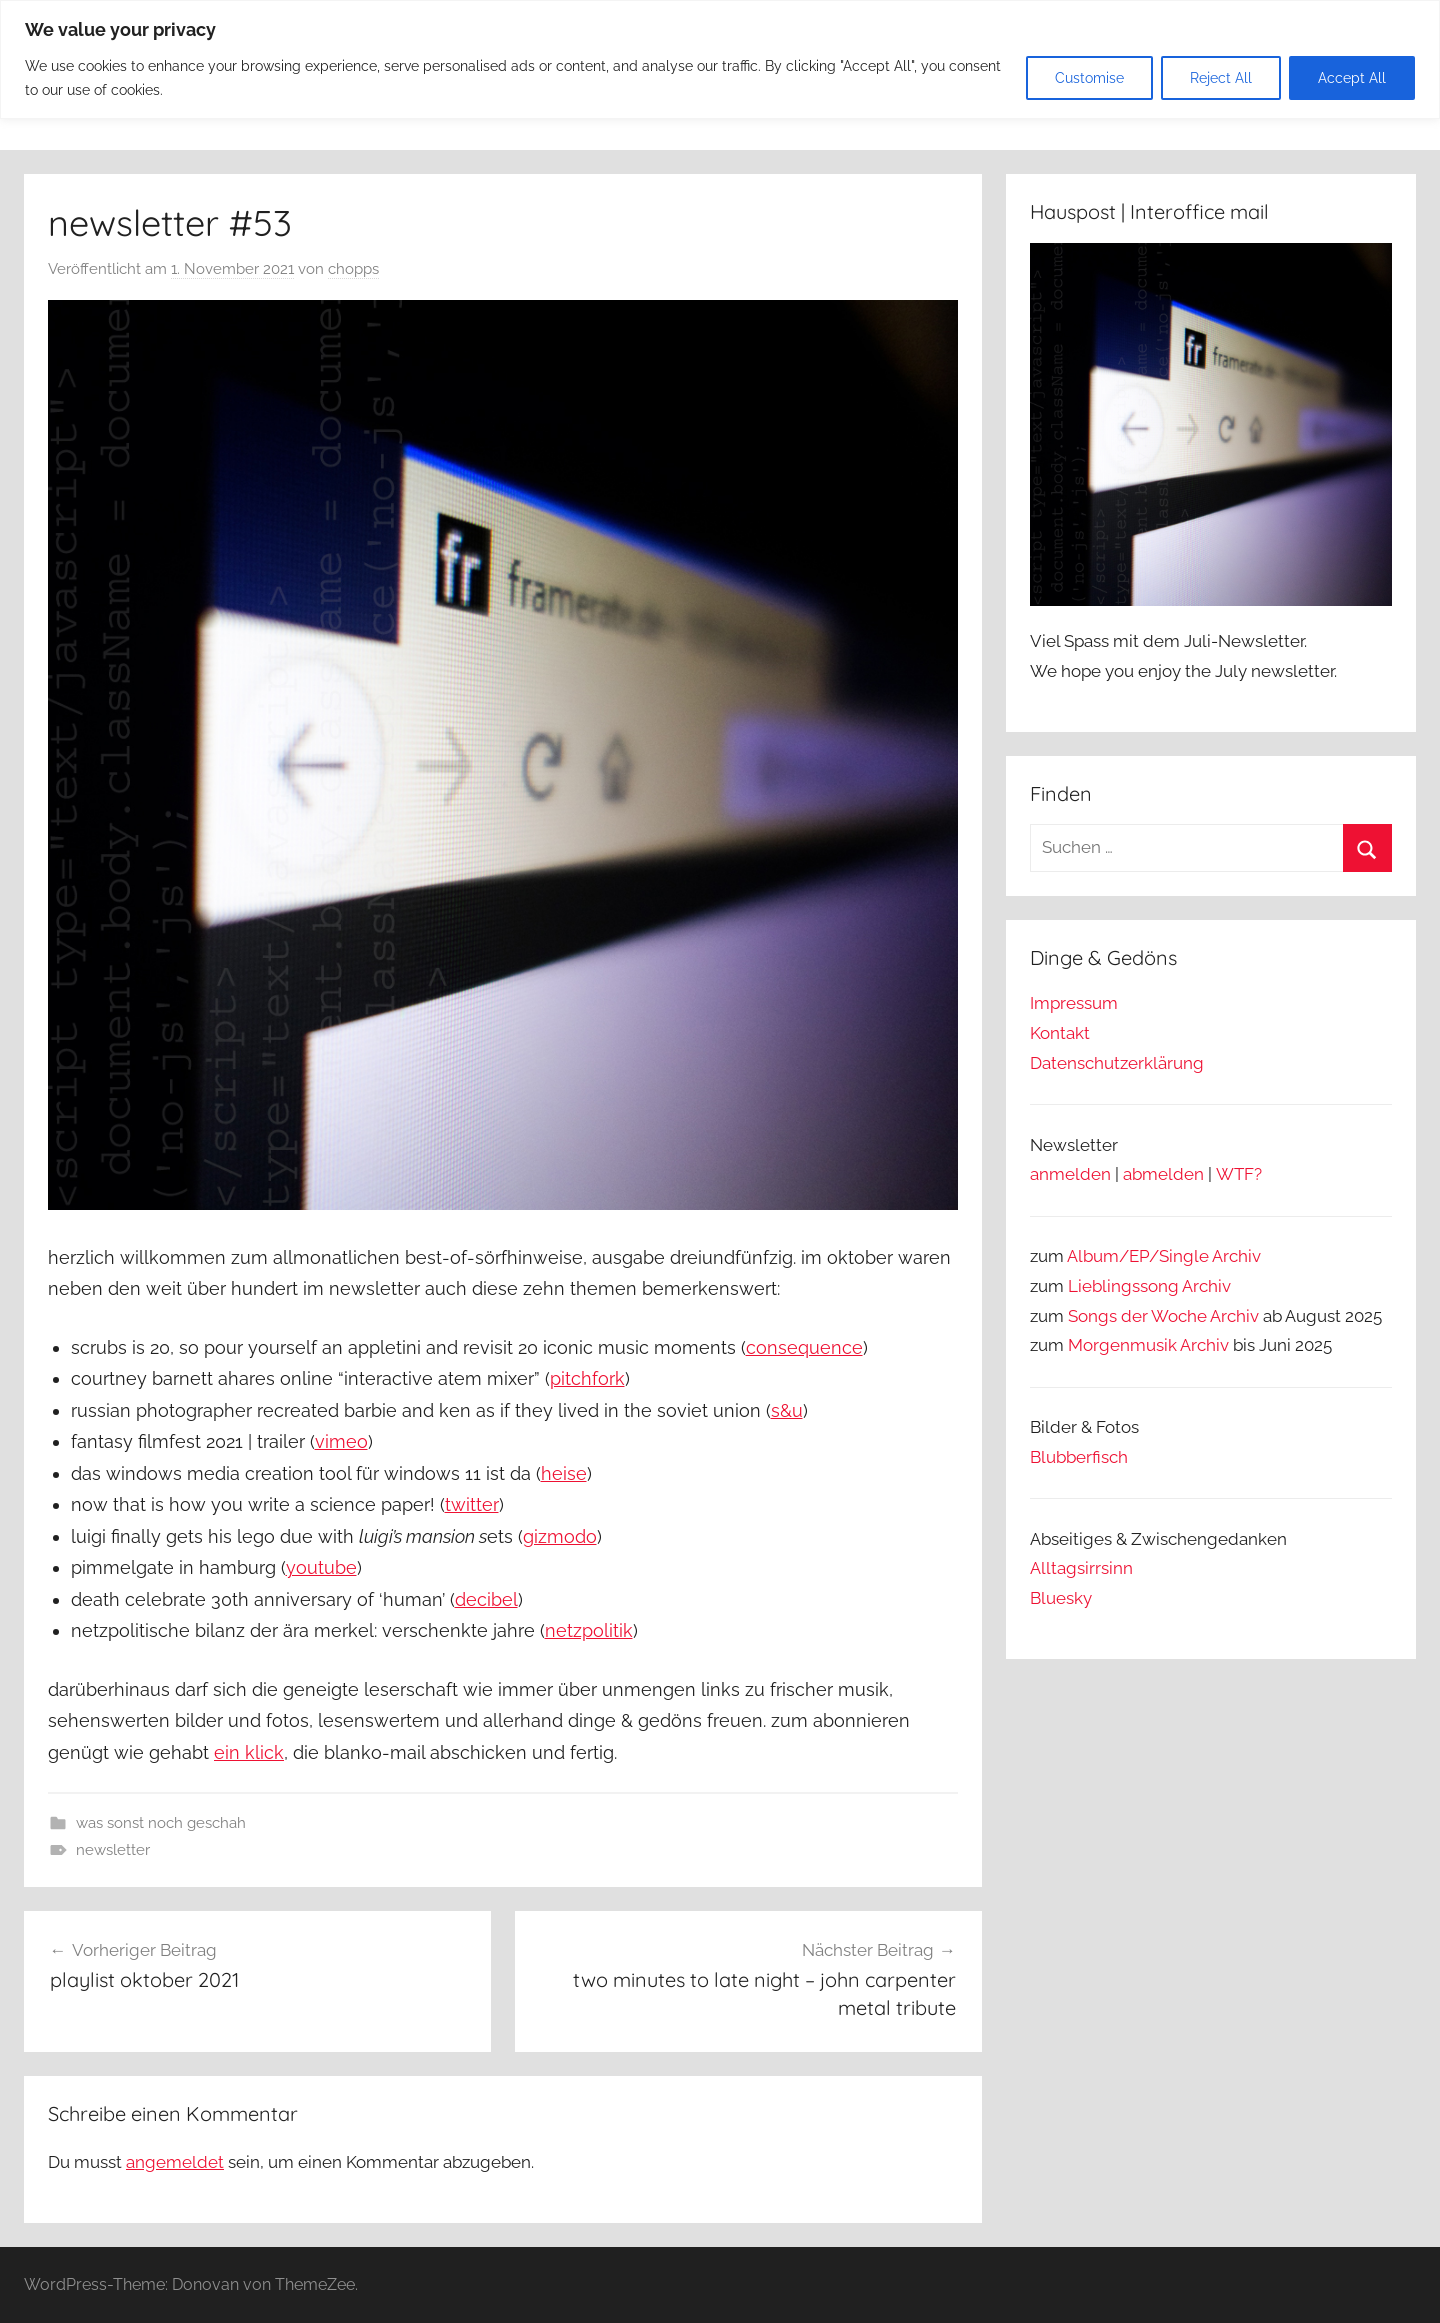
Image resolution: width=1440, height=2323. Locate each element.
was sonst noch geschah (161, 1823)
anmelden (1070, 1174)
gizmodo (560, 1536)
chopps (353, 269)
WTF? (1239, 1174)
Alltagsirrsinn (1081, 1568)
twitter (472, 1504)
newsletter (113, 1850)
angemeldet (175, 2162)
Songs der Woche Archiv (1163, 1316)
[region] (720, 59)
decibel (486, 1599)
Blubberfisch (1079, 1457)
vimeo (341, 1441)
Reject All (1221, 78)
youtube (321, 1567)
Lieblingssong (1123, 1286)
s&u (787, 1410)
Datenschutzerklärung (1117, 1063)
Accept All (1352, 78)
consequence (804, 1347)
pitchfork (587, 1378)
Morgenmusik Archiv (1148, 1345)
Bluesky (1061, 1598)
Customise (1089, 78)
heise (564, 1473)
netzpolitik (589, 1630)
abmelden (1163, 1174)
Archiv (1206, 1286)
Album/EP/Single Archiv (1164, 1256)
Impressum (1074, 1003)
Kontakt (1060, 1033)
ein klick (249, 1752)
